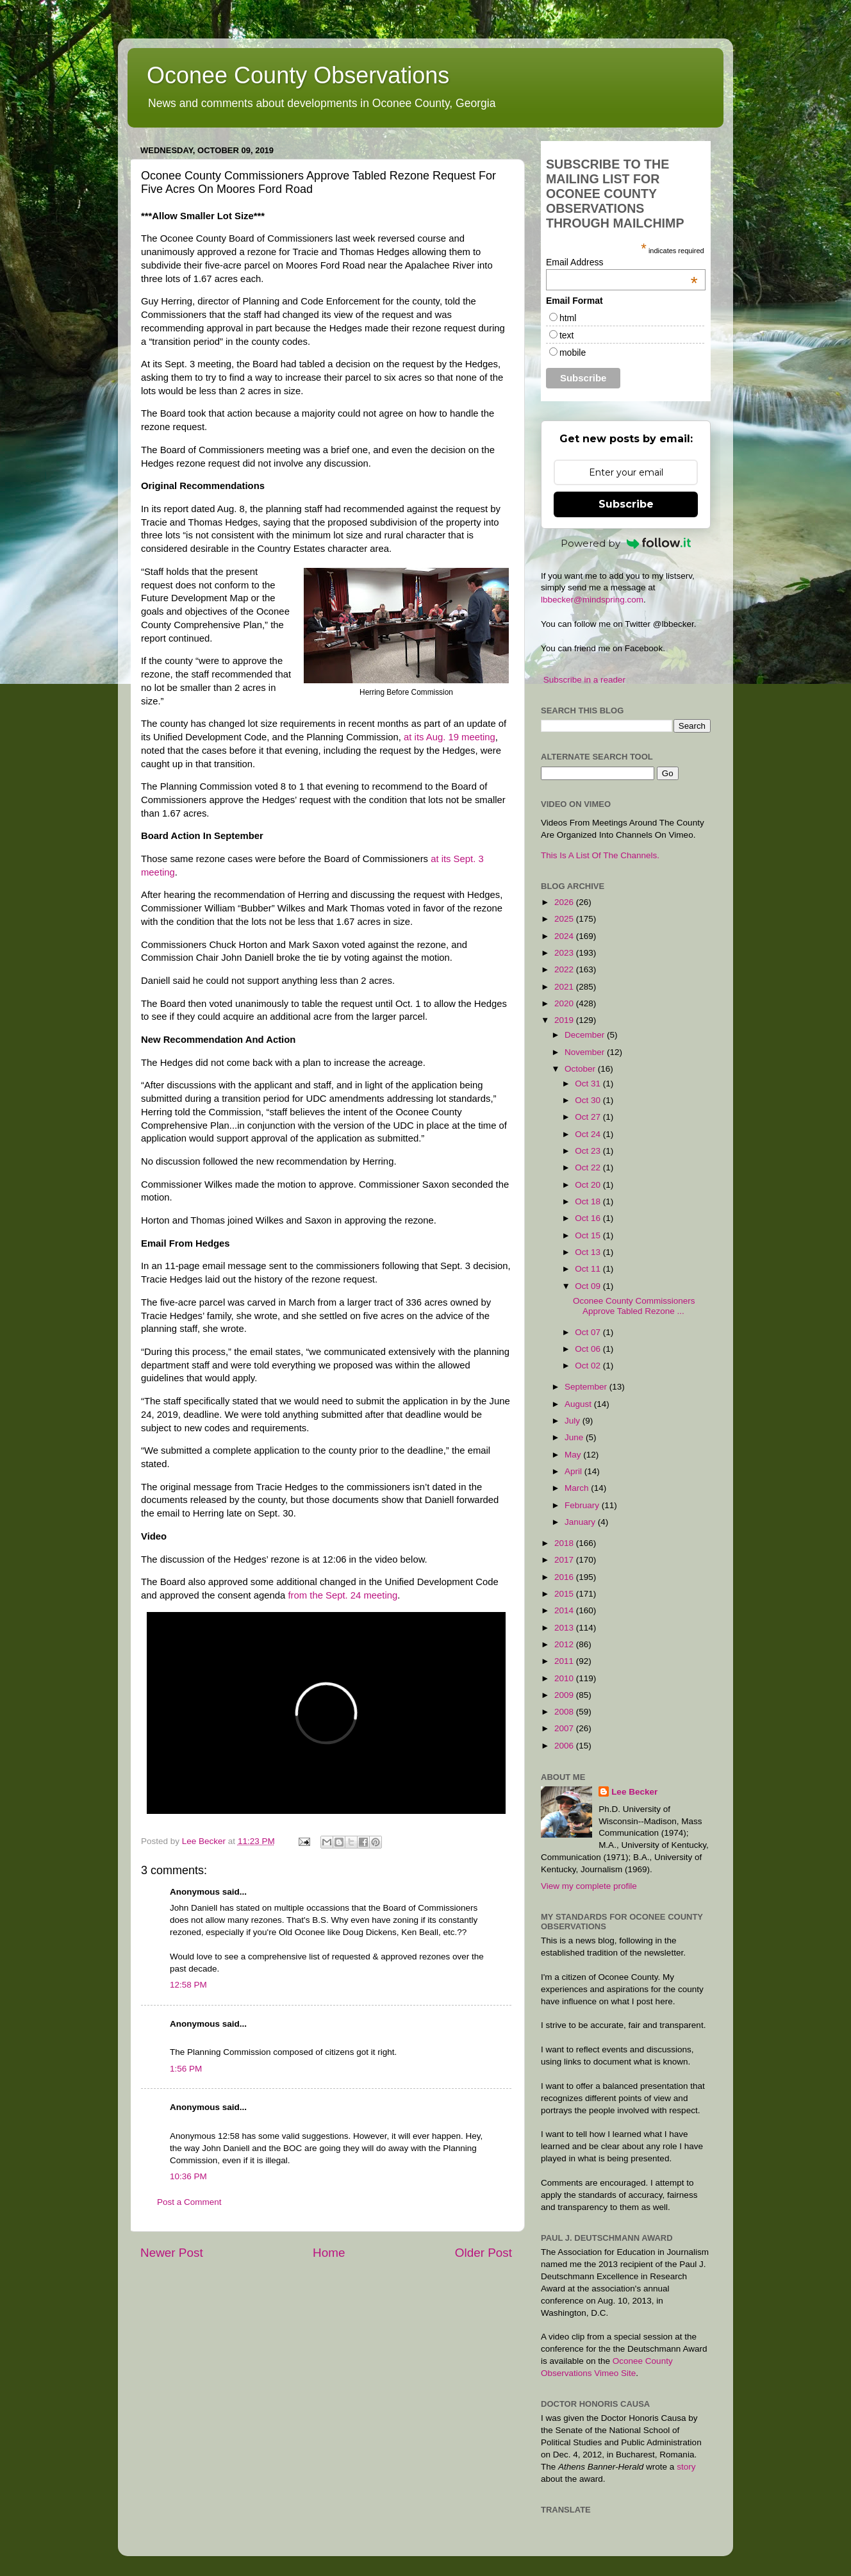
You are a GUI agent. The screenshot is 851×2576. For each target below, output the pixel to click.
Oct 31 (589, 1083)
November (586, 1052)
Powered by (626, 543)
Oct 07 (589, 1332)
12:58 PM (188, 1985)
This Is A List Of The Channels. (600, 855)
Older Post (483, 2252)
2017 (565, 1560)
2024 (565, 936)
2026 (565, 902)
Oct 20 (589, 1185)
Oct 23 (589, 1151)
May (574, 1454)
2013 (565, 1628)
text (566, 335)
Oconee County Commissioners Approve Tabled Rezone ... (634, 1306)
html (567, 318)
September (587, 1387)
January (581, 1522)
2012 (565, 1644)
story (686, 2467)
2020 (565, 1003)
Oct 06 (589, 1349)
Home (329, 2252)
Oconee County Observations (298, 75)
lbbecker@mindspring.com (592, 599)
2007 (565, 1728)
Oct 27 (589, 1117)
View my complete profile (589, 1886)
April (574, 1471)
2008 (565, 1711)
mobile (572, 352)
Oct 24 (589, 1134)
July (573, 1420)
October (581, 1069)
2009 (565, 1695)
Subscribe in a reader (584, 680)
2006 (565, 1745)
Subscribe (626, 504)
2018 (565, 1543)
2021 (565, 987)
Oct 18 (589, 1201)
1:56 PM (186, 2068)
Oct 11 (589, 1269)
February (583, 1505)
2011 (565, 1661)
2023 (565, 953)
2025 (565, 919)
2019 (565, 1020)
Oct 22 (589, 1167)
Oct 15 (589, 1235)
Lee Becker (634, 1792)
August (579, 1404)
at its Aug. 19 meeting (449, 737)
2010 (565, 1678)
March (578, 1488)
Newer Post (171, 2252)
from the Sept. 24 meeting (342, 1595)
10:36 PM (188, 2176)
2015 (565, 1594)
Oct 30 (589, 1100)
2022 (565, 969)
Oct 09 (589, 1286)
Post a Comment (189, 2202)
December (586, 1035)
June (575, 1437)
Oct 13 (589, 1252)
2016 (565, 1577)
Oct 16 (589, 1218)
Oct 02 (589, 1365)
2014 (565, 1610)
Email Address (622, 262)
